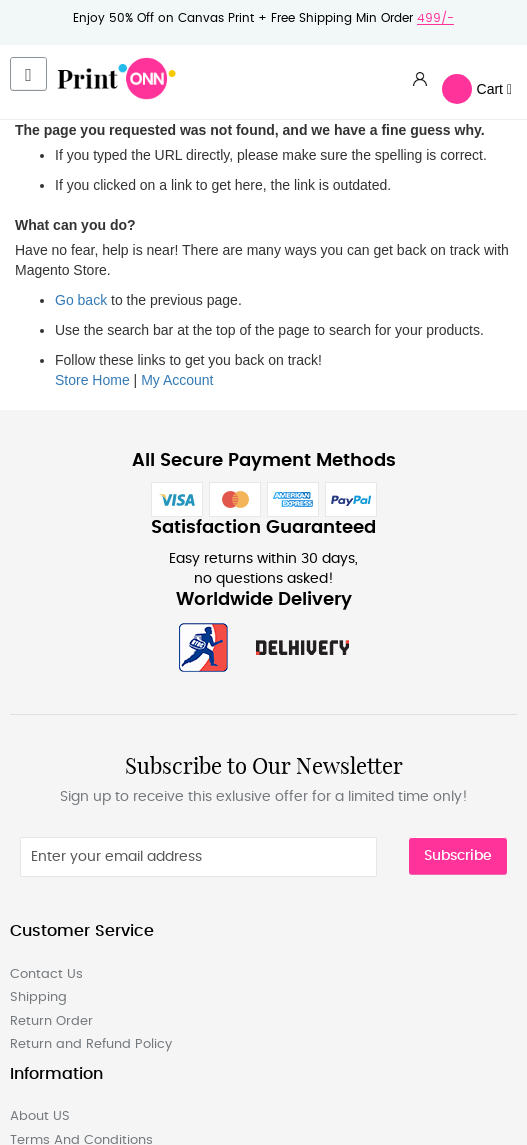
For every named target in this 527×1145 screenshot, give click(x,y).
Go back (81, 300)
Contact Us (46, 974)
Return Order (51, 1021)
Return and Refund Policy (91, 1044)
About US (40, 1116)
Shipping (38, 997)
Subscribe (458, 856)
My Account (177, 380)
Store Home (92, 380)
